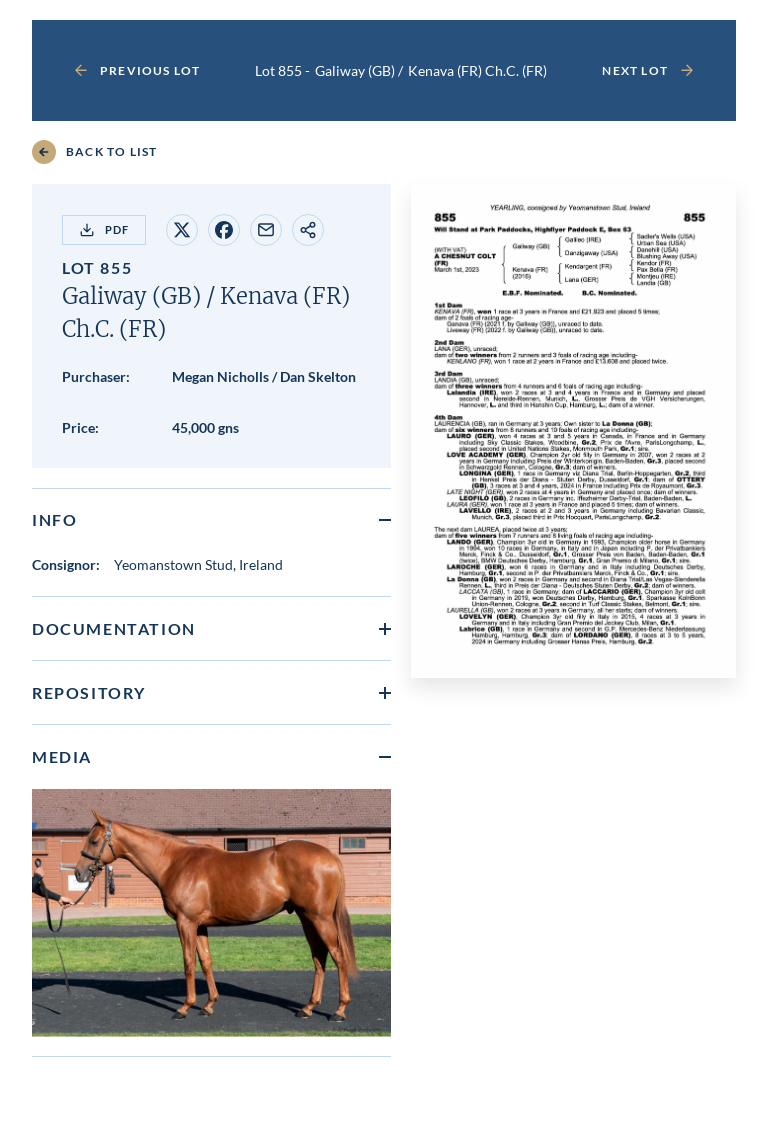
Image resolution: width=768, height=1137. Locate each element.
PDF (104, 230)
